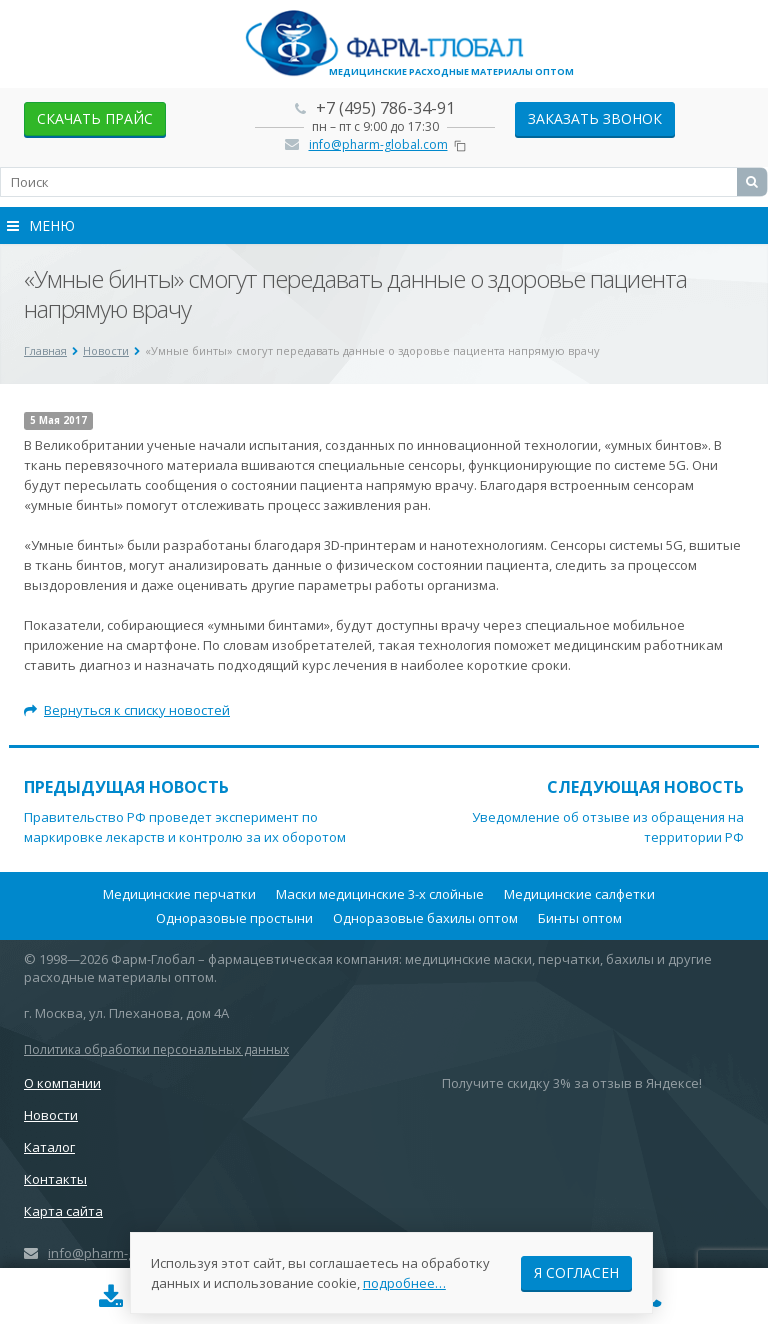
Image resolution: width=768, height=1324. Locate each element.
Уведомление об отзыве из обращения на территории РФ (608, 827)
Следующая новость (645, 787)
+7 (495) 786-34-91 (385, 108)
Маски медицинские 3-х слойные (380, 894)
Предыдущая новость (126, 787)
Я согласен (576, 1272)
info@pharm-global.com (378, 144)
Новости (51, 1115)
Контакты (55, 1179)
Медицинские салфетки (579, 894)
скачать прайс (95, 118)
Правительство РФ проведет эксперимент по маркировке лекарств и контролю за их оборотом (185, 827)
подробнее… (404, 1283)
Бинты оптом (580, 918)
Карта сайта (63, 1211)
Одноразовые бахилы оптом (425, 918)
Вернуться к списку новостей (127, 710)
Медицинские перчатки (179, 894)
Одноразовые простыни (234, 918)
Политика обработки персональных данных (156, 1049)
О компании (62, 1083)
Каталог (49, 1147)
